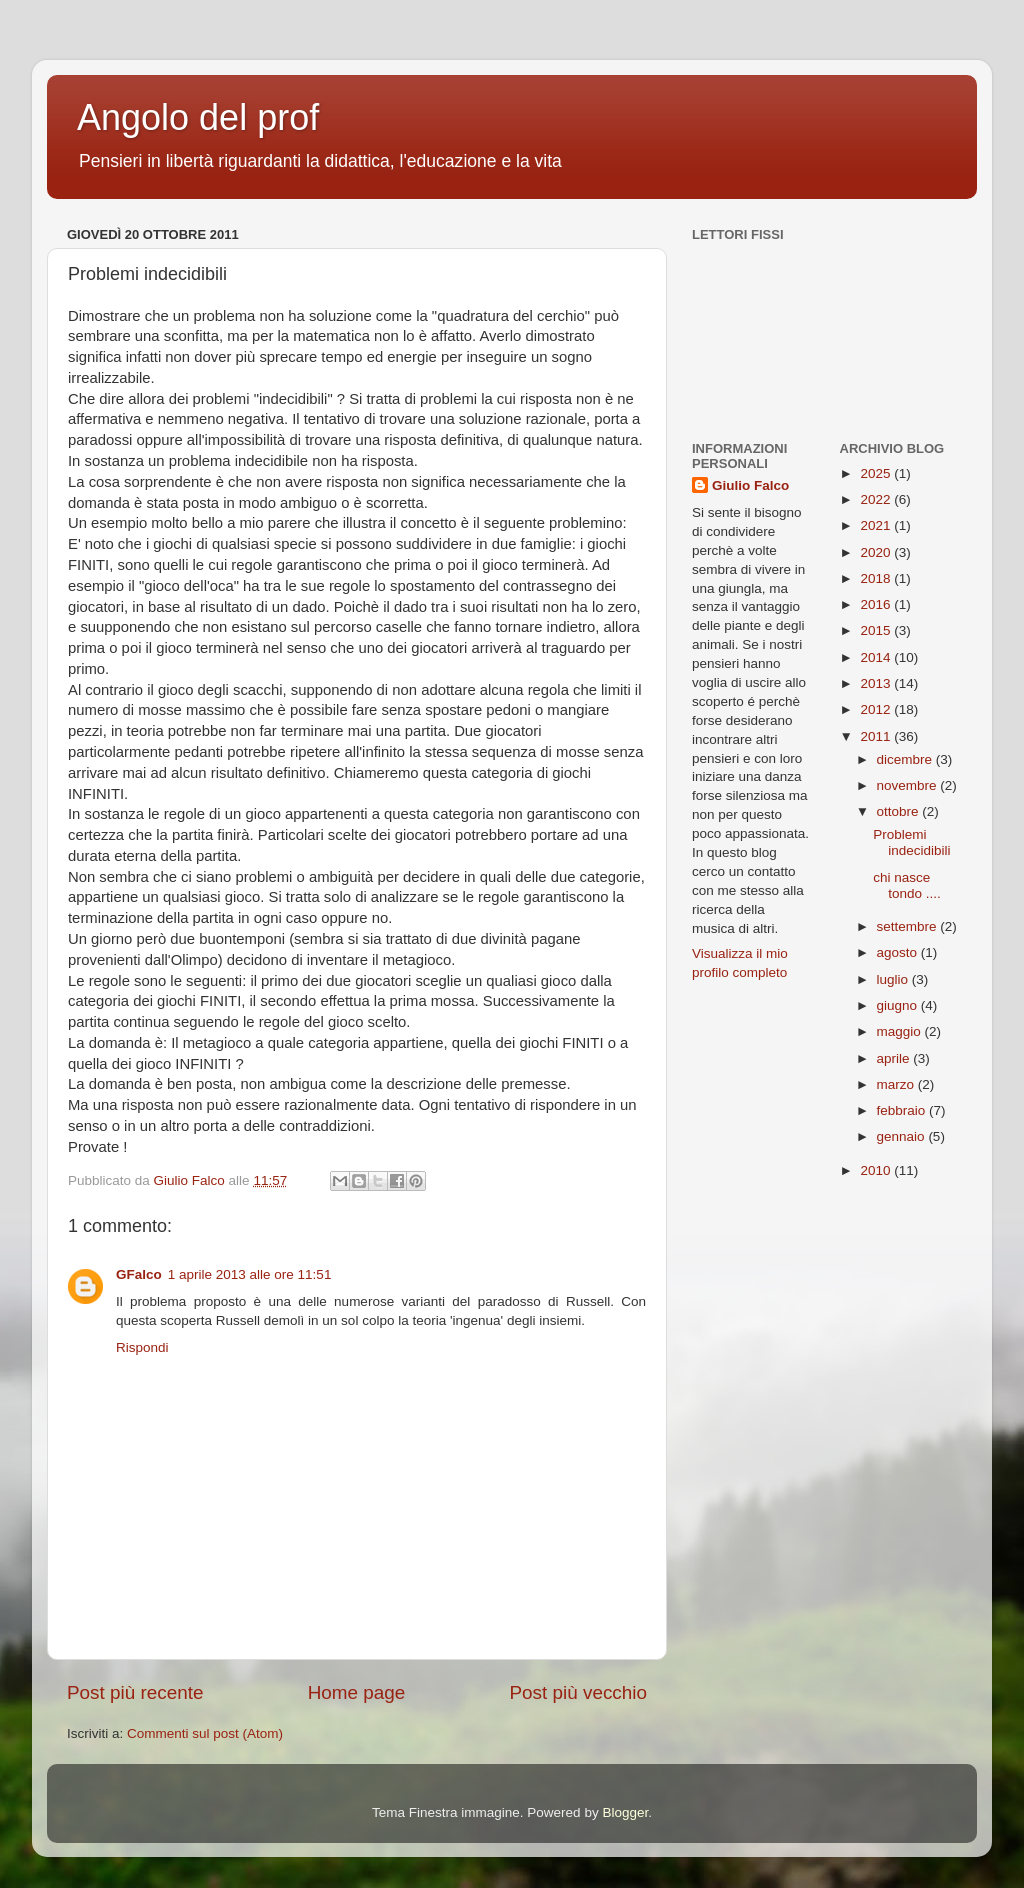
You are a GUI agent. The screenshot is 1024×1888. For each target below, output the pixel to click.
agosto (899, 952)
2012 (877, 709)
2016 (877, 604)
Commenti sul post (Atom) (205, 1733)
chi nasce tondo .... (907, 885)
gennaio (903, 1136)
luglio (894, 979)
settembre (909, 926)
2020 (877, 552)
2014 (877, 657)
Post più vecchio (578, 1692)
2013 (877, 683)
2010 (877, 1170)
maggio (901, 1031)
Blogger (625, 1812)
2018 (877, 578)
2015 (877, 630)
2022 (877, 499)
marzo (897, 1084)
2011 (877, 736)
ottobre (900, 811)
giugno (899, 1005)
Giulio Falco (750, 485)
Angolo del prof (198, 117)
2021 (877, 525)
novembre (909, 785)
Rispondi (142, 1347)
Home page (357, 1692)
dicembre (906, 759)
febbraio (903, 1110)
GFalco (139, 1274)
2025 (877, 473)
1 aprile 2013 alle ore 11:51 (250, 1274)
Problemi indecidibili (911, 842)
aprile (895, 1058)
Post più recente (135, 1692)
